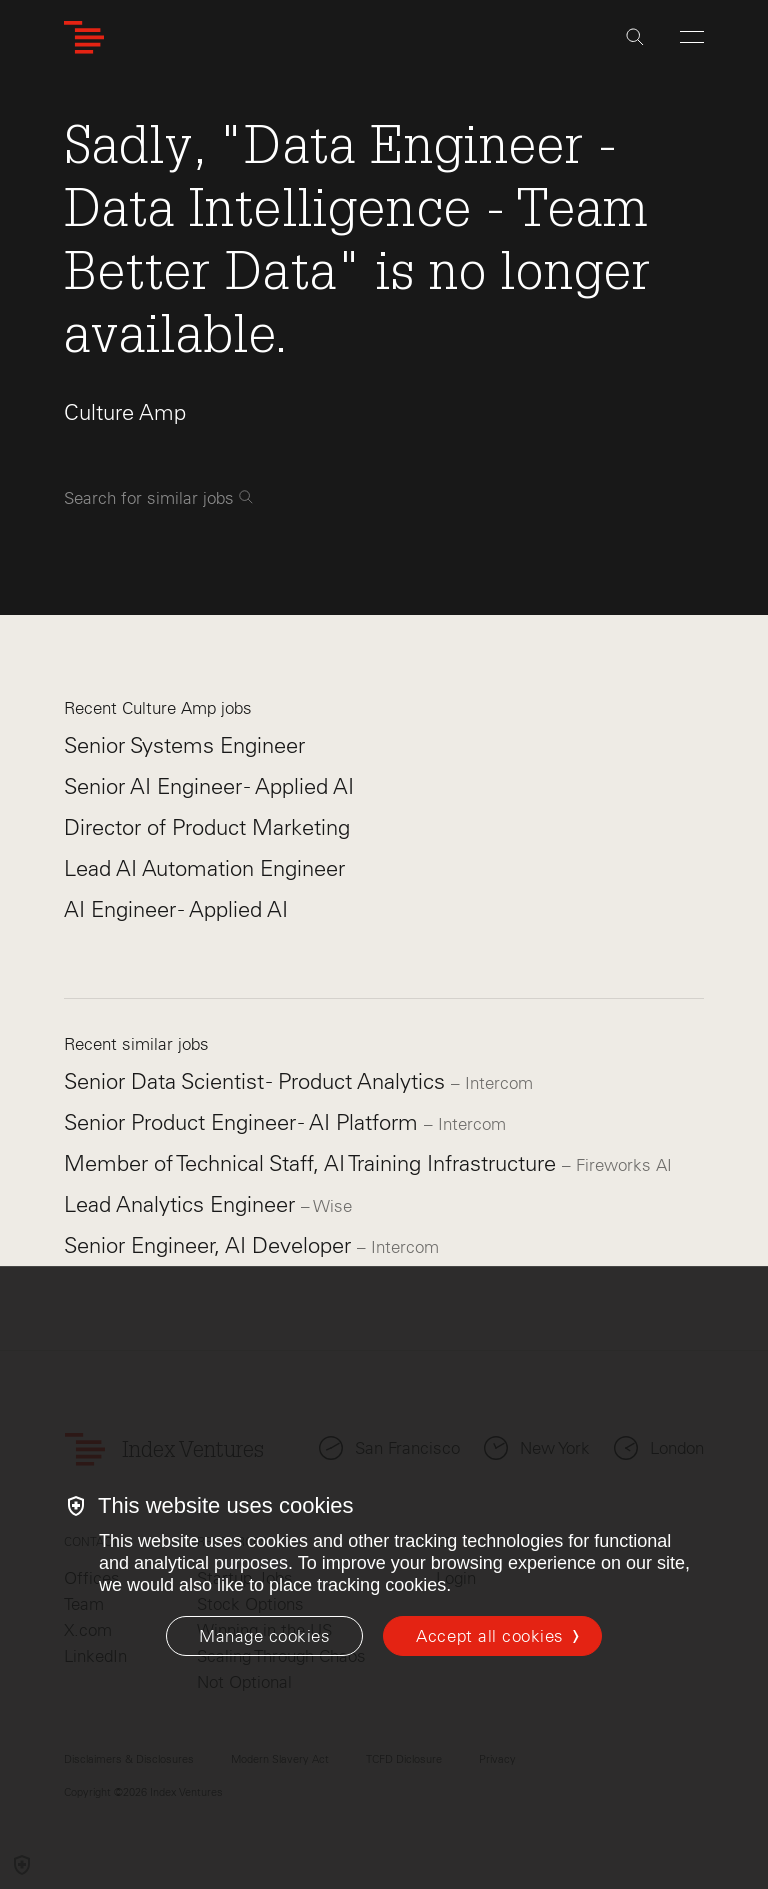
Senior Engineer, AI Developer (210, 1245)
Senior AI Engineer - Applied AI (209, 786)
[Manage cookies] (264, 1636)
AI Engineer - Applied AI (176, 909)
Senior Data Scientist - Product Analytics (257, 1081)
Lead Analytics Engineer (182, 1204)
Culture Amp (125, 412)
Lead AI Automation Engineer (204, 868)
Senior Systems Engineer (184, 745)
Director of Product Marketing (207, 827)
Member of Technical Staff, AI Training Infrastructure (313, 1163)
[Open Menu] (692, 37)
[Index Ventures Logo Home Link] (84, 37)
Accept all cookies (489, 1636)
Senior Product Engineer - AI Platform (244, 1122)
